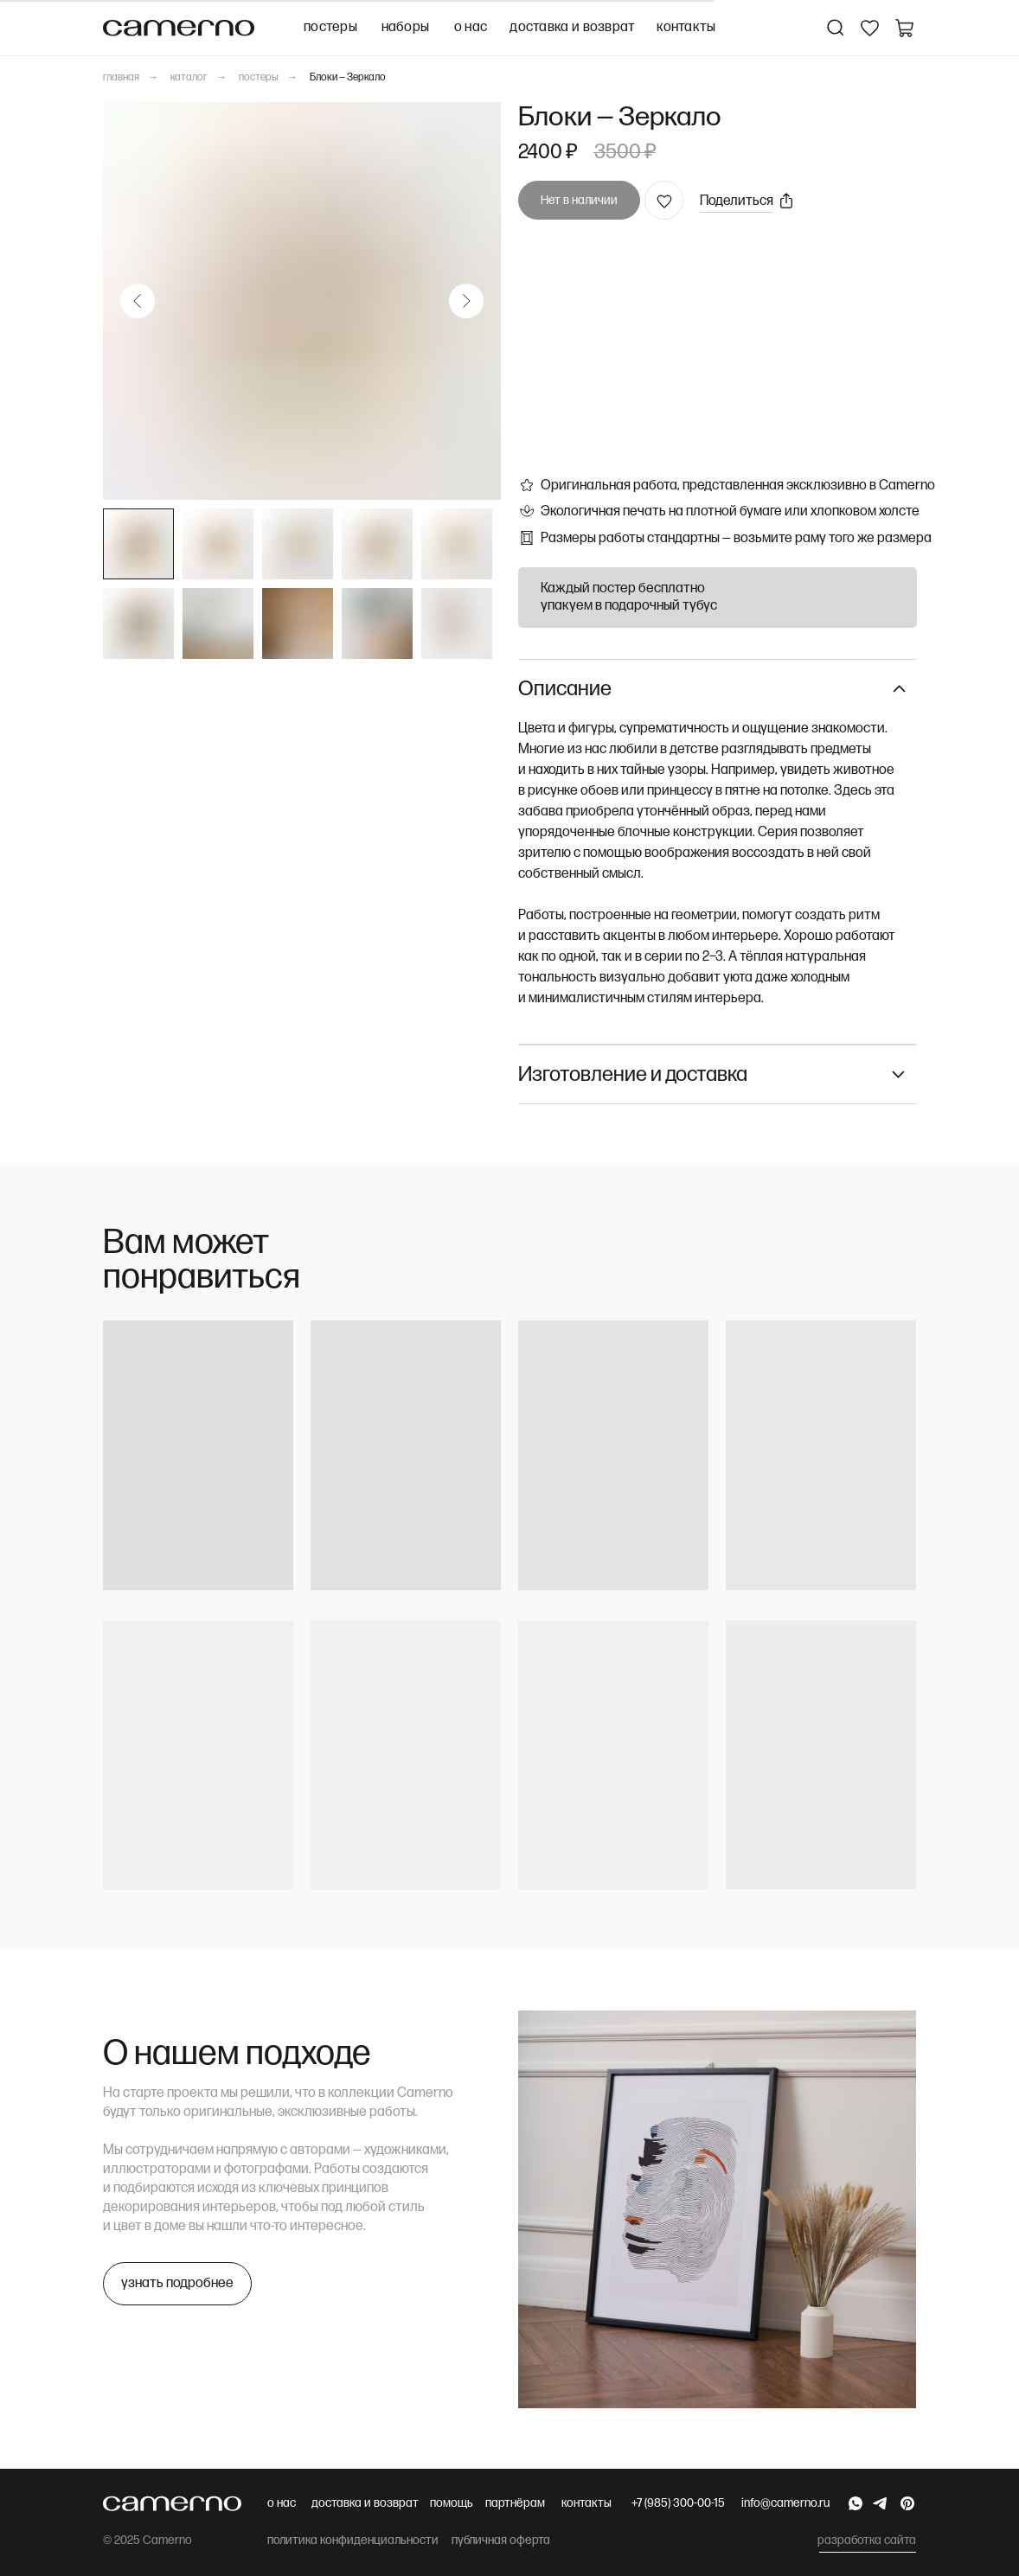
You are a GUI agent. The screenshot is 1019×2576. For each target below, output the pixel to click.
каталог (189, 77)
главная (121, 77)
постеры (259, 77)
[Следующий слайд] (466, 301)
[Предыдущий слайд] (137, 301)
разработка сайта (866, 2540)
